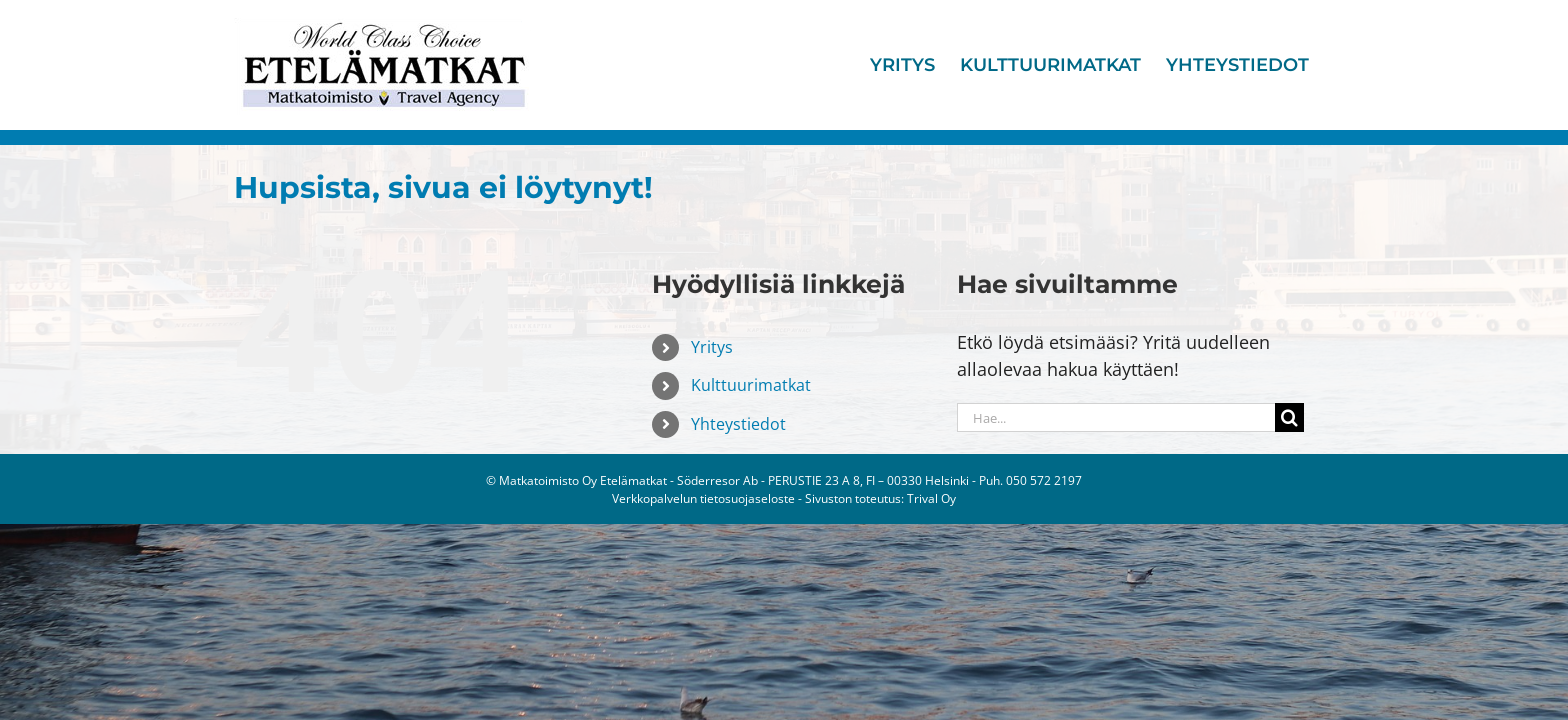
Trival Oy (931, 498)
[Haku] (1289, 417)
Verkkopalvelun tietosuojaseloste (703, 498)
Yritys (712, 347)
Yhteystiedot (738, 424)
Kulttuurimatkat (751, 385)
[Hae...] (1116, 417)
